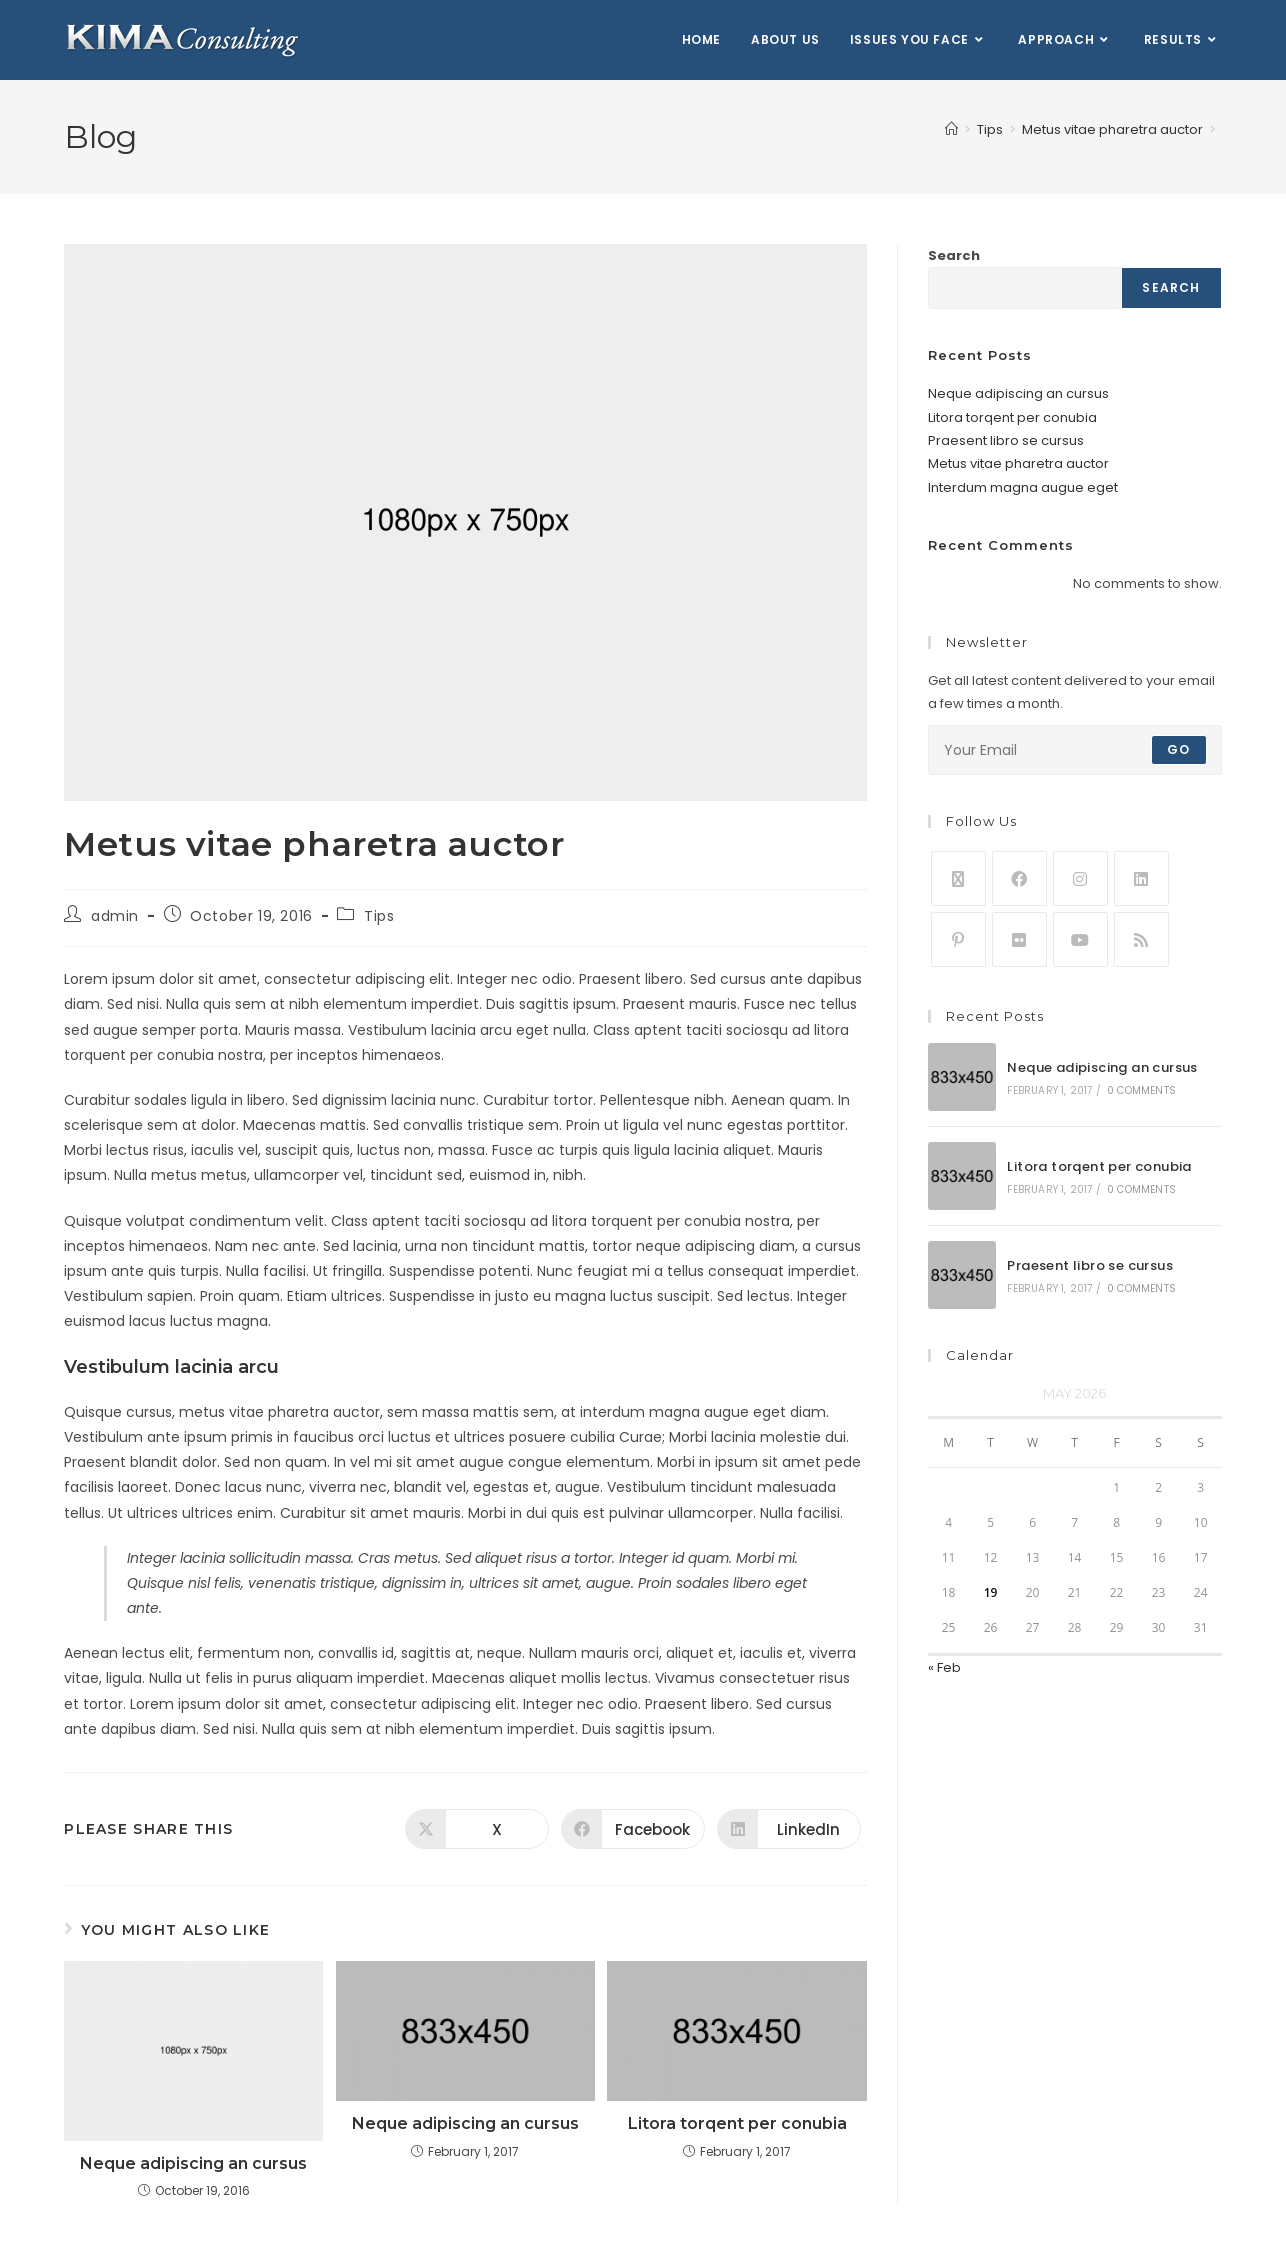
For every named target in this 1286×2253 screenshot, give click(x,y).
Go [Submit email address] (1178, 749)
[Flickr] (1019, 939)
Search (954, 255)
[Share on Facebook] (633, 1829)
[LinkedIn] (1141, 878)
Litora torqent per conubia (737, 2123)
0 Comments (1141, 1090)
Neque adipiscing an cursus (193, 2163)
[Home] (951, 129)
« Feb (944, 1667)
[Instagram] (1080, 878)
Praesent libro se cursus (1006, 440)
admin (115, 916)
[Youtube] (1080, 939)
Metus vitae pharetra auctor (1018, 463)
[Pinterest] (958, 939)
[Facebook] (1019, 878)
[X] (958, 878)
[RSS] (1141, 939)
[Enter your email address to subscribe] (1075, 750)
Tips (379, 916)
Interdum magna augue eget (1023, 487)
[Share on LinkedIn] (789, 1829)
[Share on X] (477, 1829)
